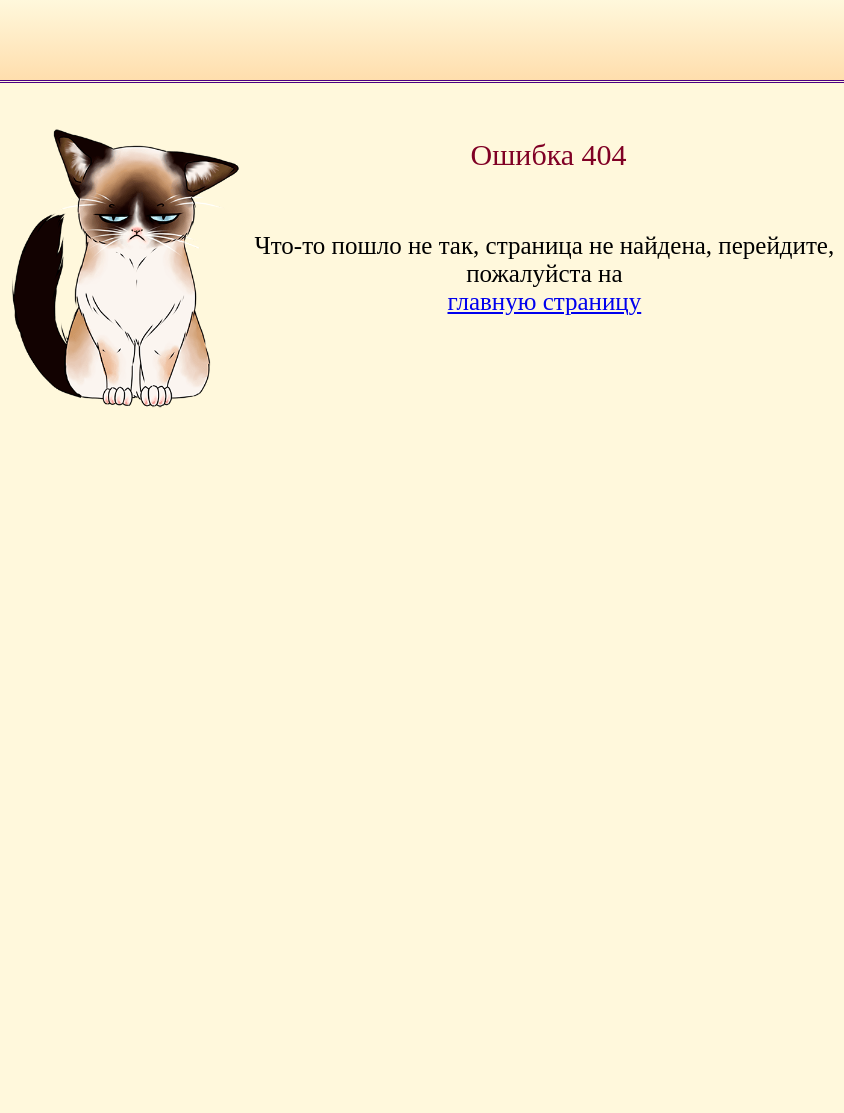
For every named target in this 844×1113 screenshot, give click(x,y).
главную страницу (545, 301)
